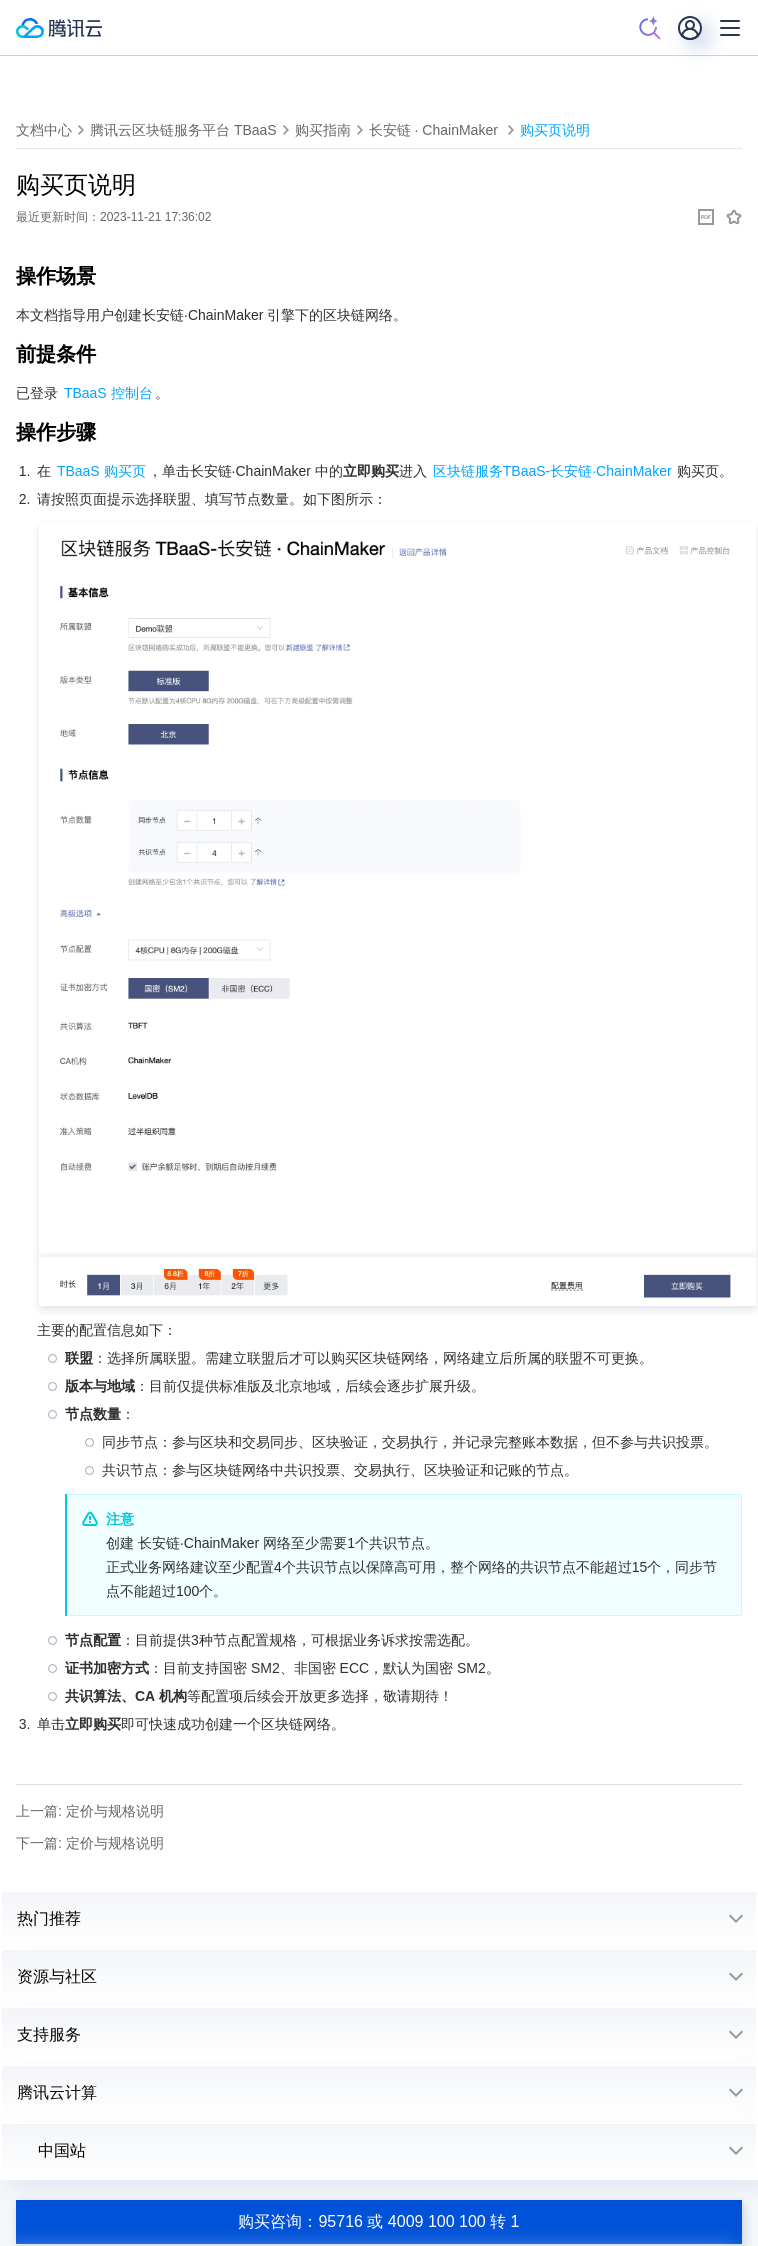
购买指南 (323, 130)
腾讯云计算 (57, 2092)
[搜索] (650, 28)
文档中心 (44, 130)
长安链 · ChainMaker (435, 130)
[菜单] (730, 28)
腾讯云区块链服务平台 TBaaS (183, 130)
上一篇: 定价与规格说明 (90, 1811)
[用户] (690, 28)
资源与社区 (57, 1976)
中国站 (51, 2150)
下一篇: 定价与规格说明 (90, 1843)
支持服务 (49, 2034)
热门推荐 (49, 1918)
